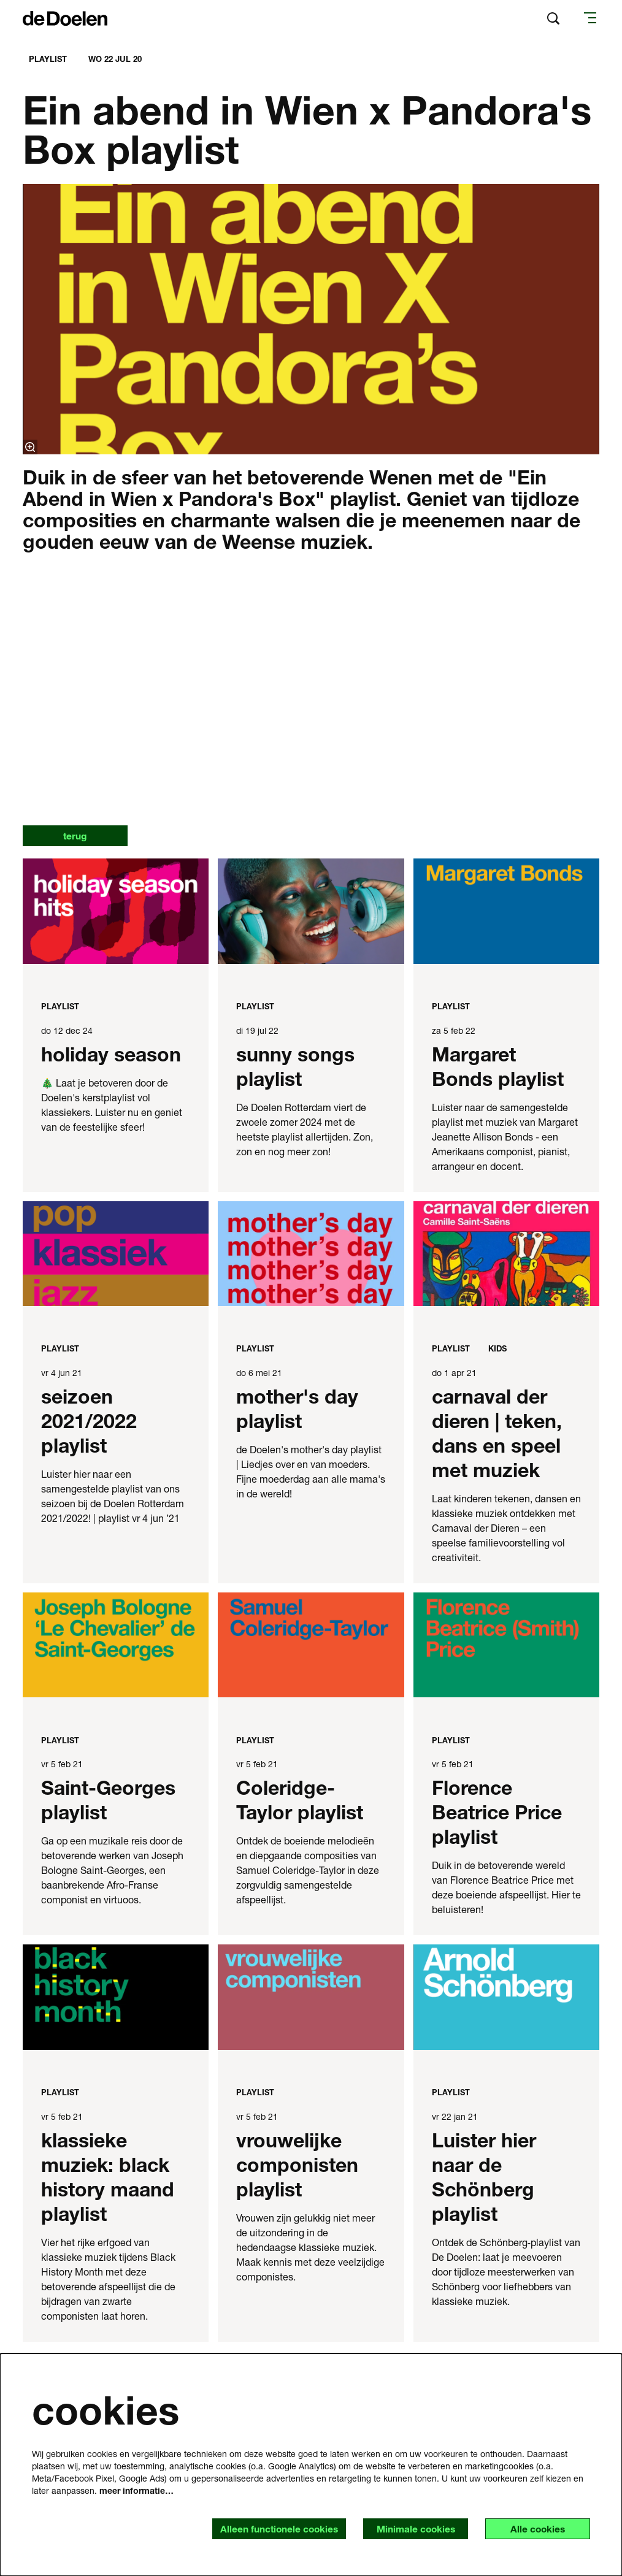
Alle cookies (536, 2528)
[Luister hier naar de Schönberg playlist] (506, 1997)
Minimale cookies (411, 2528)
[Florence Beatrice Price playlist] (506, 1645)
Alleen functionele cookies (271, 2528)
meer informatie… (136, 2490)
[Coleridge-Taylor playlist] (311, 1645)
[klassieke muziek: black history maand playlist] (116, 1997)
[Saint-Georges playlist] (116, 1645)
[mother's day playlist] (311, 1254)
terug (76, 836)
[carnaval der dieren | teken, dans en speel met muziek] (506, 1254)
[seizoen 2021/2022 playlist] (116, 1254)
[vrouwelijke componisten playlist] (311, 1997)
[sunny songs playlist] (311, 911)
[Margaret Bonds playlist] (506, 911)
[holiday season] (116, 911)
